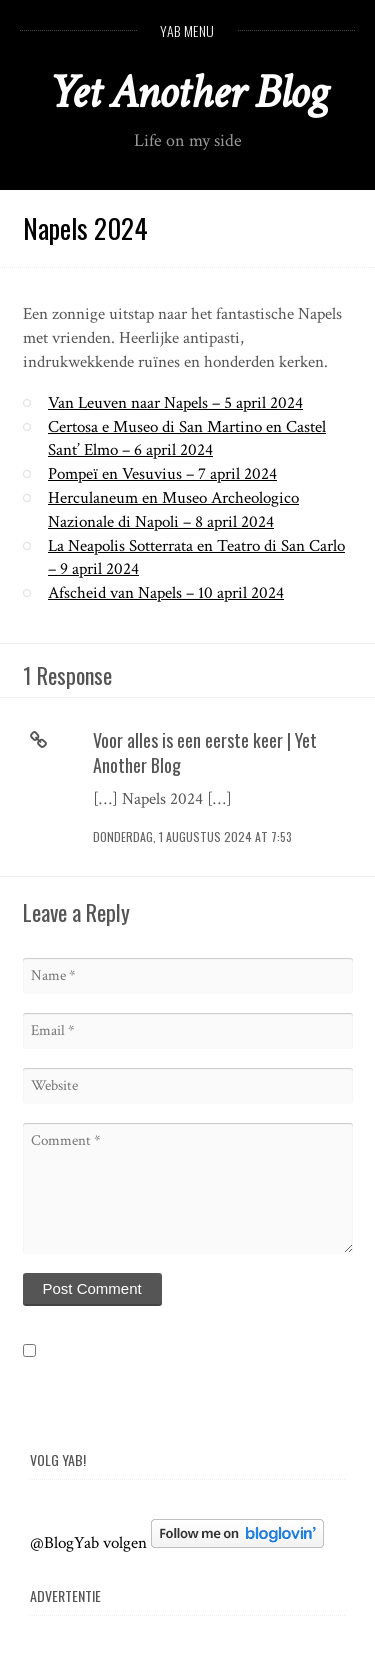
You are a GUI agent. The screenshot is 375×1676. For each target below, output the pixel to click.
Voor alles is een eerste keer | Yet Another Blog (205, 752)
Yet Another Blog (187, 92)
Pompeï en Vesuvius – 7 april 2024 (162, 474)
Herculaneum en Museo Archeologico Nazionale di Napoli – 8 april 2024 (173, 510)
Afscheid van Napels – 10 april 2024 (166, 593)
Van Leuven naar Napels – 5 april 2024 (175, 403)
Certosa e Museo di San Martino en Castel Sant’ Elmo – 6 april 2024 (187, 439)
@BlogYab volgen (88, 1543)
